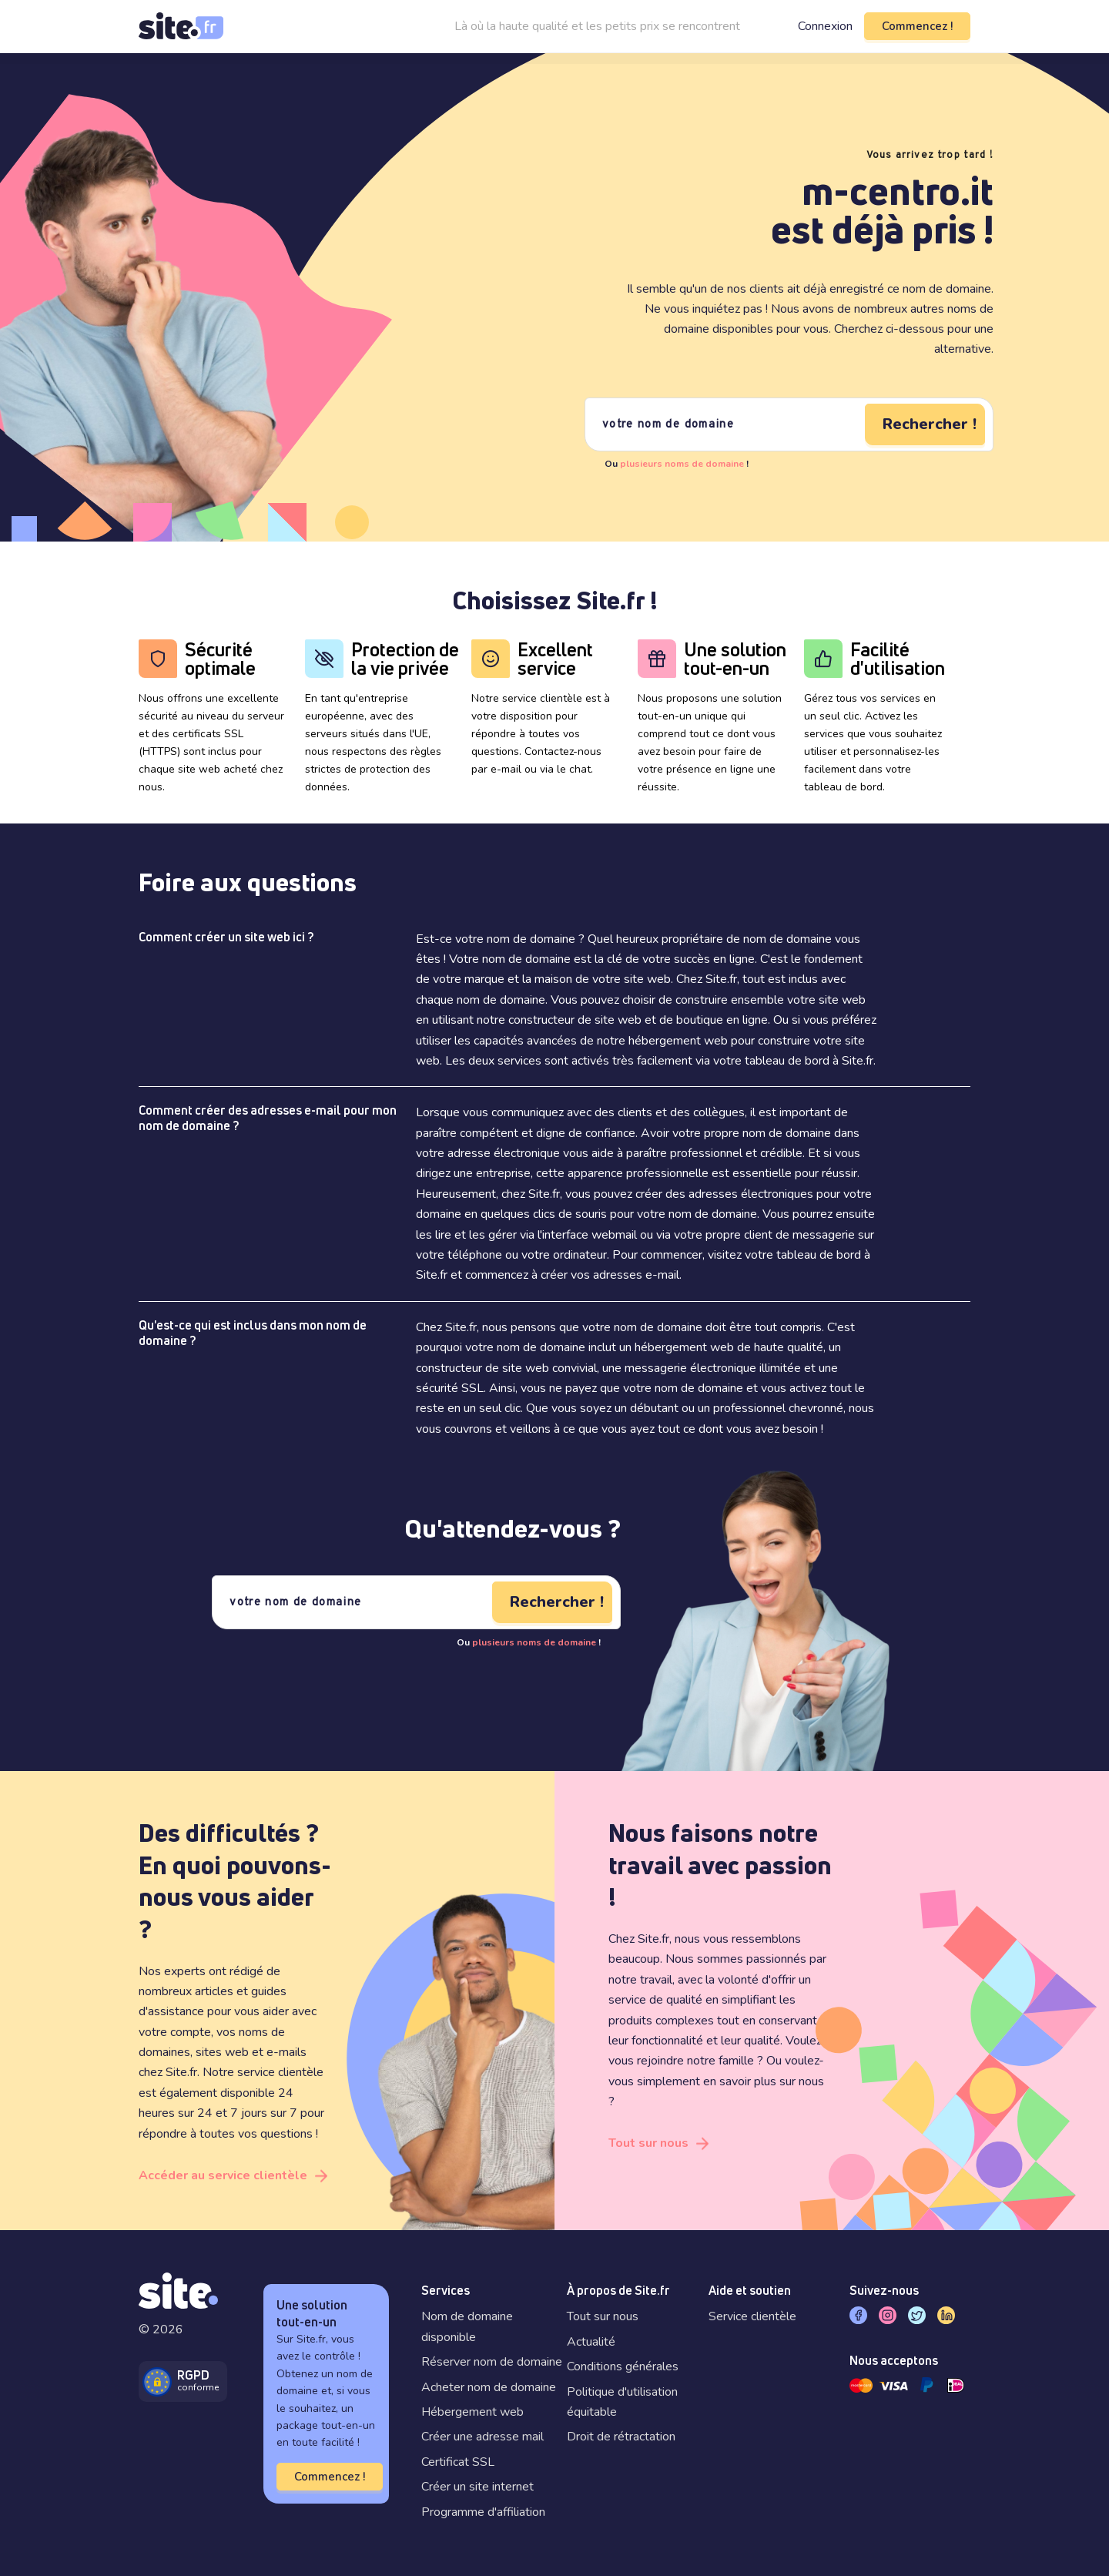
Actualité (591, 2341)
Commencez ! (917, 26)
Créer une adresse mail (482, 2436)
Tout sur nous (648, 2143)
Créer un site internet (477, 2486)
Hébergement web (472, 2411)
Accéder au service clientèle (223, 2175)
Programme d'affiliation (483, 2512)
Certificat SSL (457, 2462)
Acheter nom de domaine (488, 2387)
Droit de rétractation (621, 2436)
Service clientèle (752, 2316)
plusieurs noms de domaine (682, 464)
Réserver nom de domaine (491, 2361)
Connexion (825, 26)
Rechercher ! (930, 424)
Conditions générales (622, 2366)
